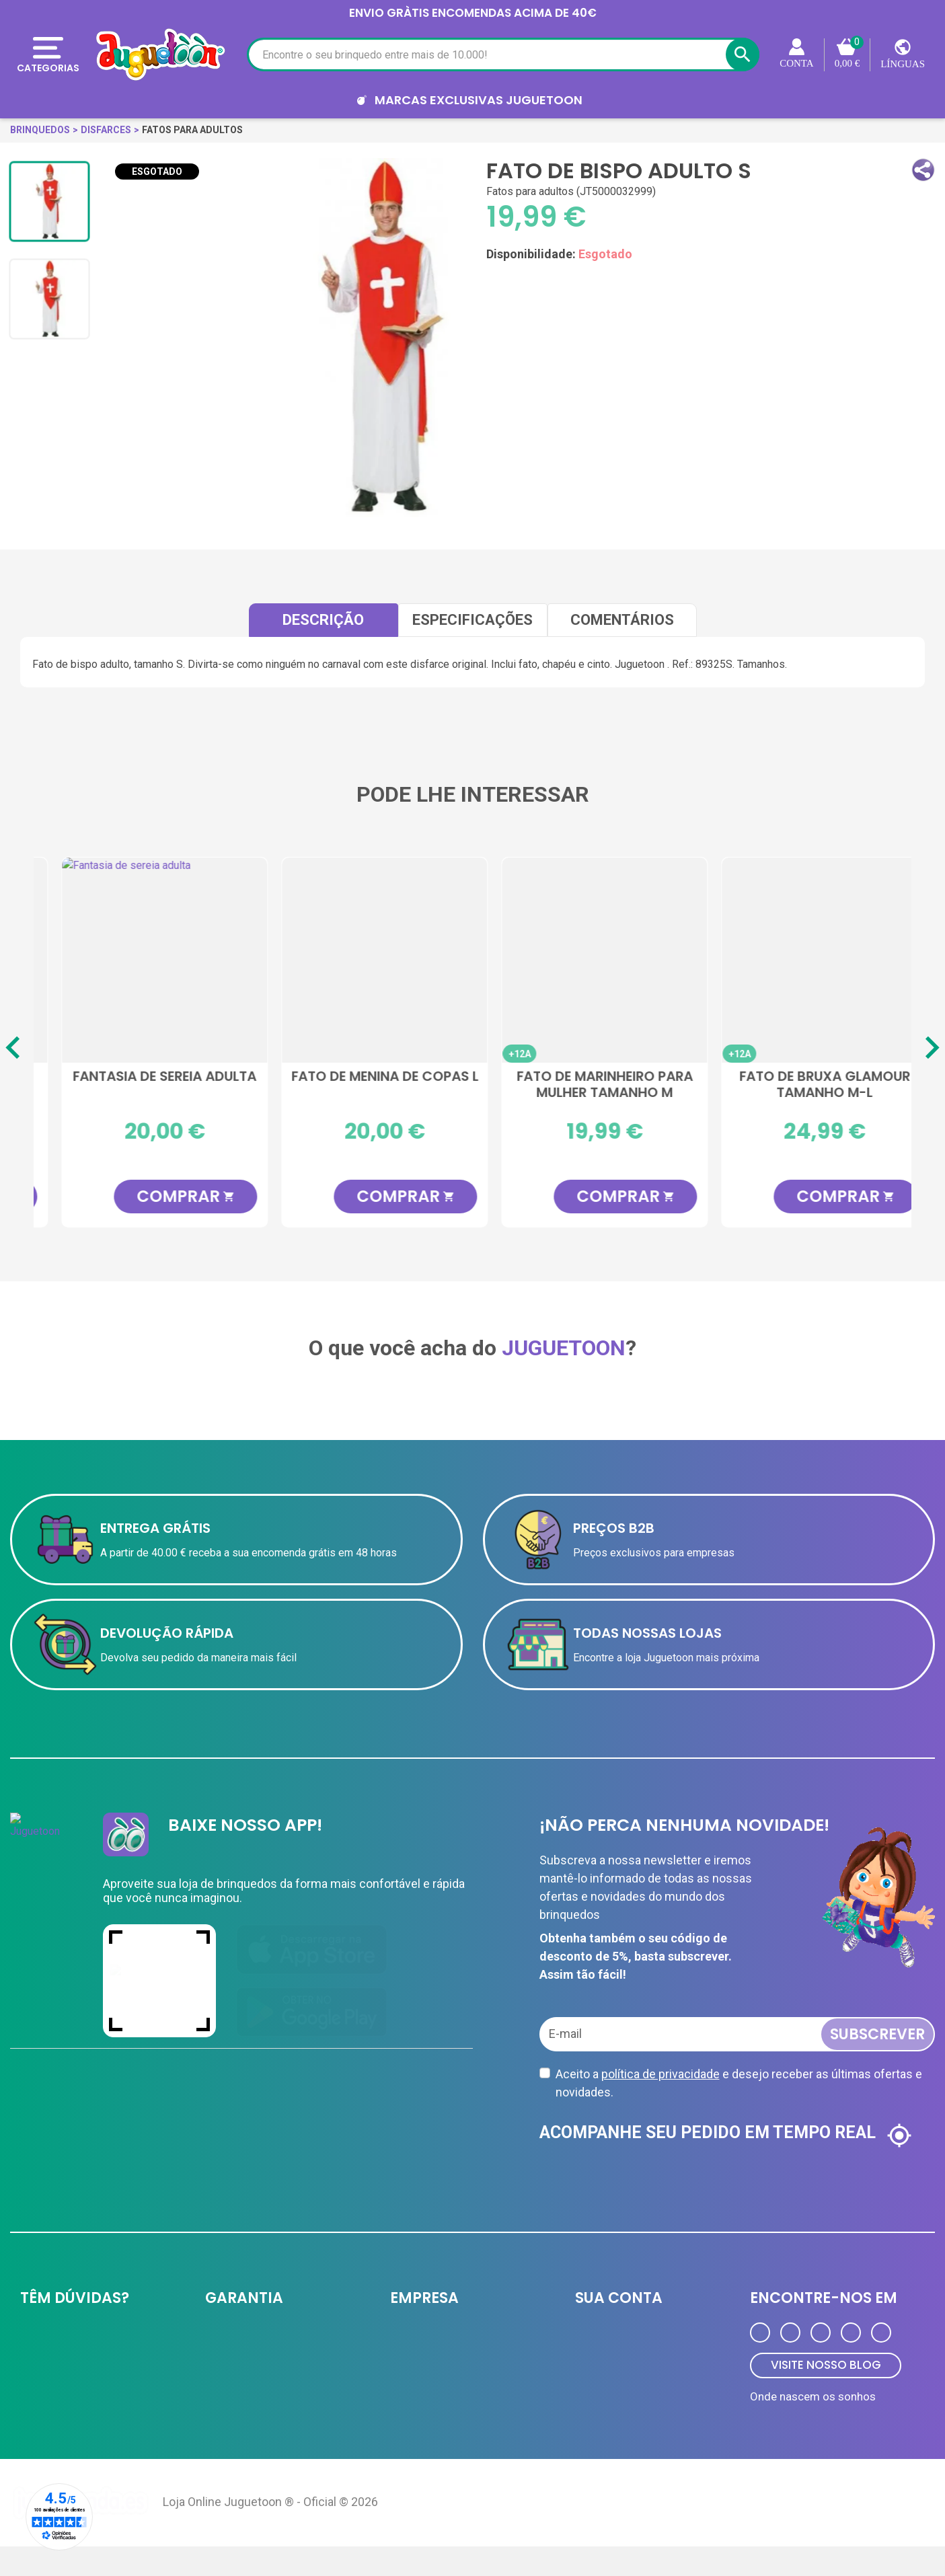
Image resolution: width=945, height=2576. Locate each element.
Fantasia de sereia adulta (803, 1077)
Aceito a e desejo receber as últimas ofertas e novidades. (739, 2083)
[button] (923, 170)
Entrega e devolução (65, 2337)
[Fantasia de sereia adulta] (803, 960)
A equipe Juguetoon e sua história (280, 2363)
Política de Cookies (247, 2416)
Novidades (413, 2416)
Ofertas (407, 2390)
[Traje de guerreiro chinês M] (143, 960)
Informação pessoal (620, 2337)
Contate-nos (48, 2416)
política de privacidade (660, 2074)
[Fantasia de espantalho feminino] (363, 960)
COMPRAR (165, 1196)
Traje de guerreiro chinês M (144, 1085)
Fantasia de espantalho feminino (364, 1085)
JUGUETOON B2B (428, 2337)
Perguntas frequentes (68, 2390)
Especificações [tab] (472, 619)
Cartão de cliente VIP (437, 2363)
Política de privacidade (254, 2337)
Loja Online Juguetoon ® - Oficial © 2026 (270, 2531)
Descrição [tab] (323, 619)
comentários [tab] (622, 619)
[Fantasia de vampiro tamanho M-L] (583, 960)
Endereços (598, 2390)
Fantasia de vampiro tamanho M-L (583, 1085)
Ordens (591, 2363)
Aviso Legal (230, 2390)
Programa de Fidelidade (627, 2416)
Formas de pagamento (70, 2363)
